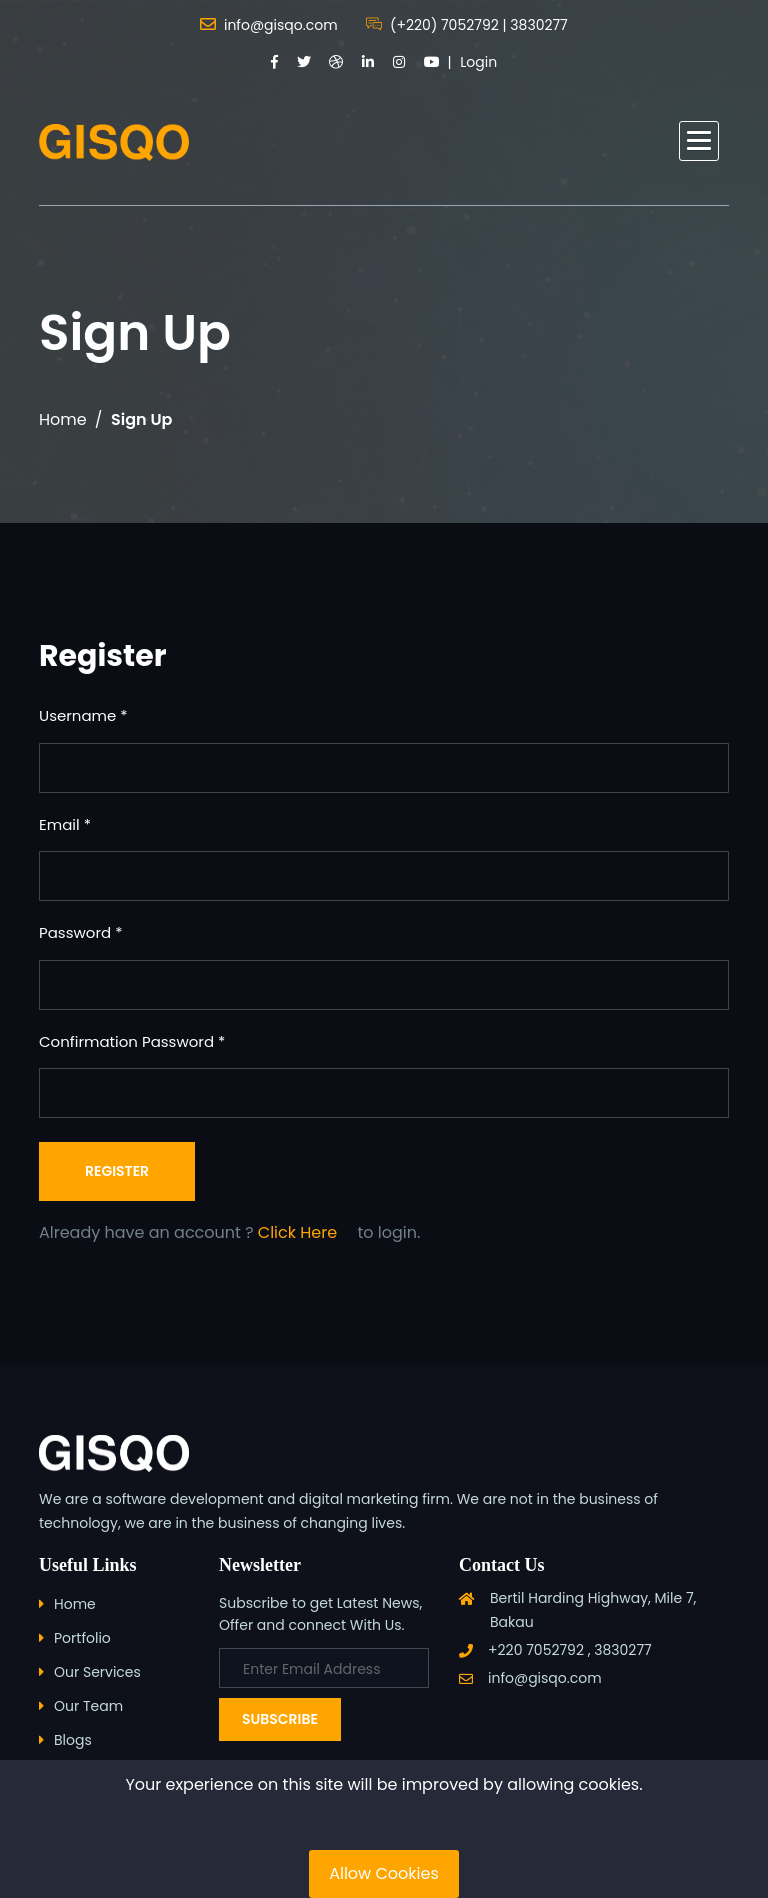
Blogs (73, 1740)
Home (63, 419)
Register (117, 1171)
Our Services (97, 1672)
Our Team (88, 1706)
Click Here (297, 1232)
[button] (699, 141)
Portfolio (82, 1638)
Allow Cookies (384, 1873)
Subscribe (280, 1719)
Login (478, 62)
